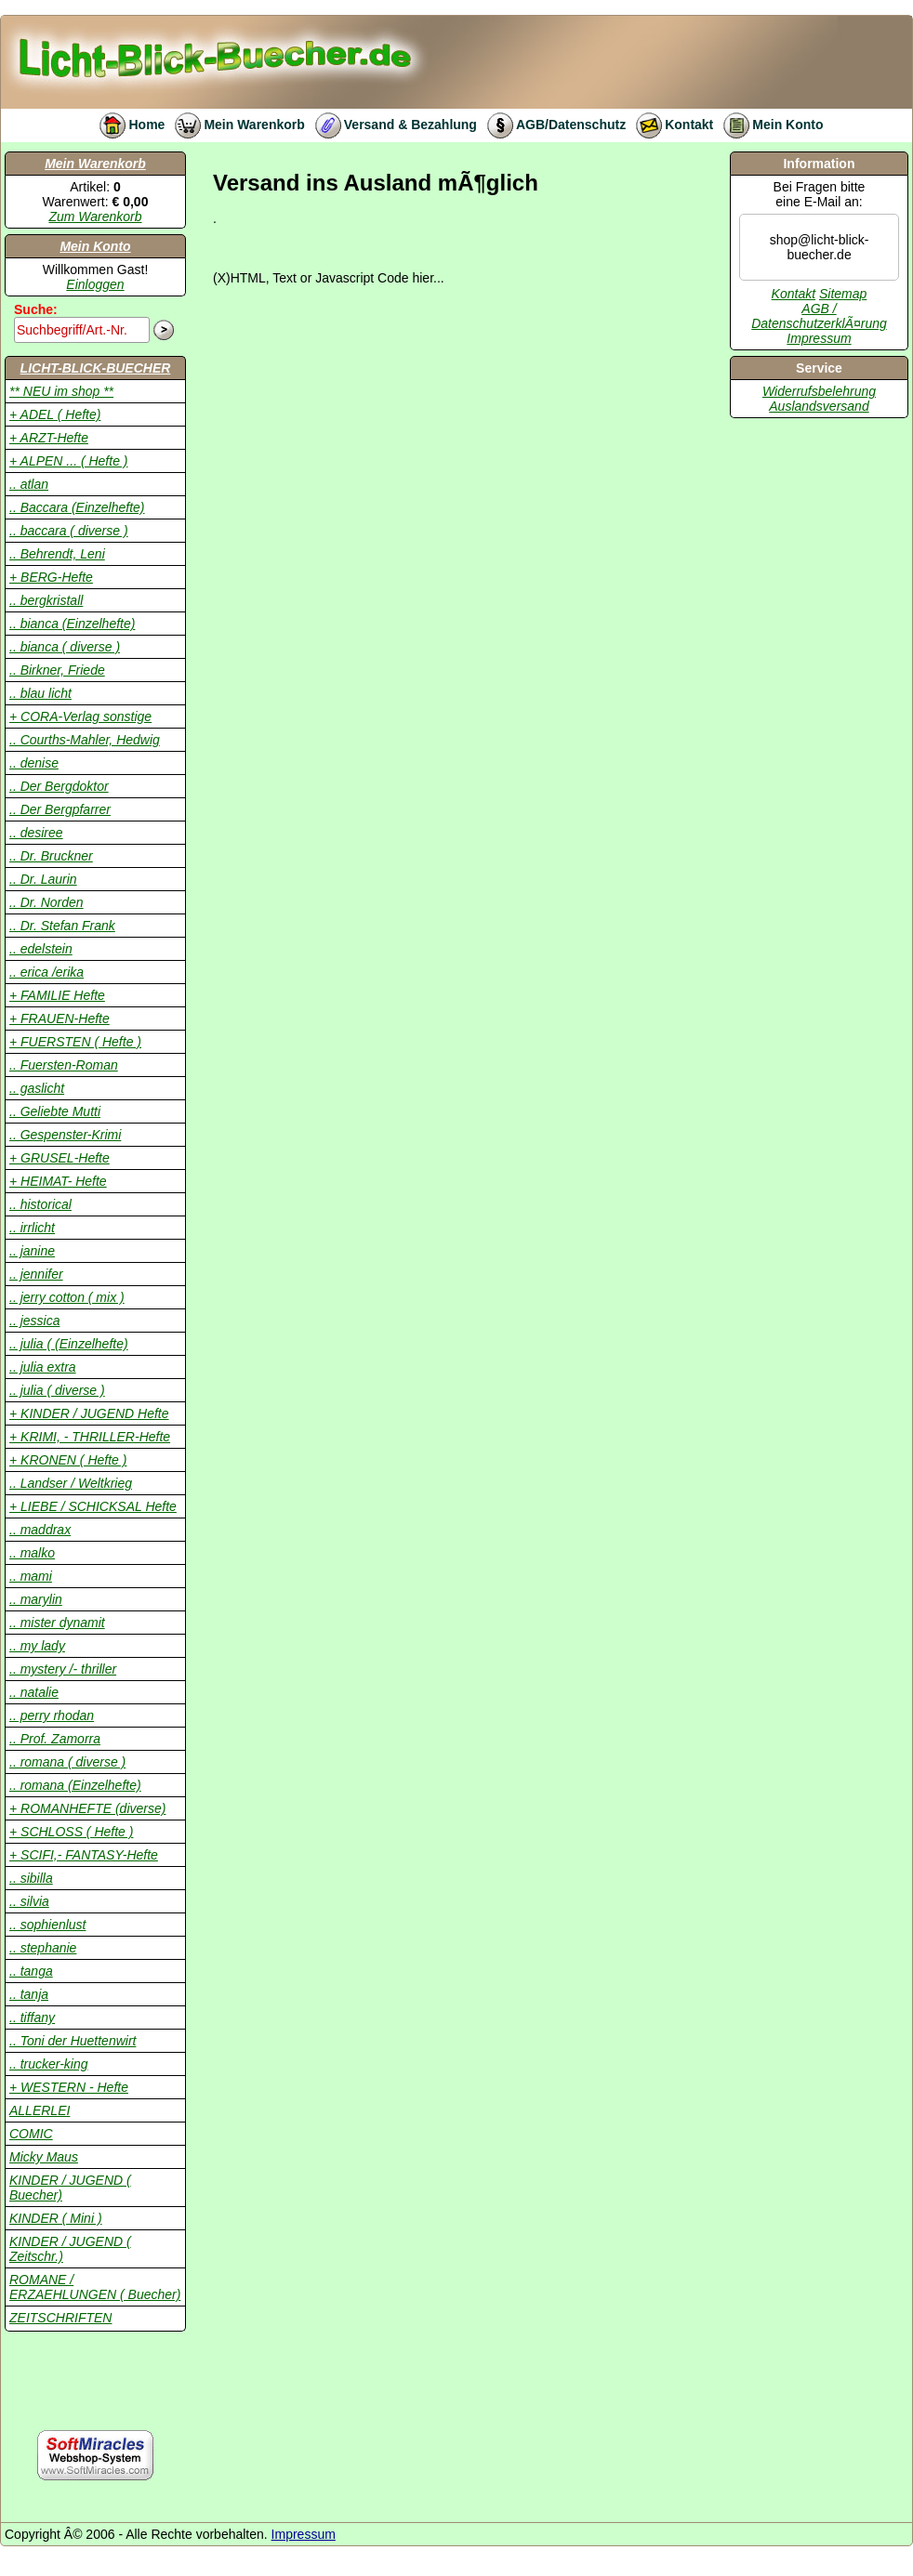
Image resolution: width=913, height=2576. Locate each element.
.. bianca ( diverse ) (64, 646)
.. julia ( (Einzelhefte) (68, 1343)
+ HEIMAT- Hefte (58, 1181)
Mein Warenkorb (234, 124)
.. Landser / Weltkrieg (70, 1483)
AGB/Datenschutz (551, 124)
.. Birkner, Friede (57, 670)
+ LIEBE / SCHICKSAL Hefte (93, 1506)
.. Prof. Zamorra (54, 1738)
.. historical (40, 1204)
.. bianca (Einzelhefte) (72, 623)
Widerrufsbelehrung (819, 391)
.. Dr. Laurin (43, 879)
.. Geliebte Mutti (54, 1111)
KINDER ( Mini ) (55, 2218)
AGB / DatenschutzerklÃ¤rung (819, 316)
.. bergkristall (46, 600)
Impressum (819, 338)
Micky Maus (43, 2156)
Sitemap (843, 293)
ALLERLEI (39, 2110)
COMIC (31, 2133)
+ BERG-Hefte (51, 577)
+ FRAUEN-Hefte (59, 1018)
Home (127, 124)
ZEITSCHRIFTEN (60, 2317)
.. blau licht (40, 693)
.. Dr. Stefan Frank (62, 925)
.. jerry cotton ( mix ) (67, 1297)
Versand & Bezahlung (391, 124)
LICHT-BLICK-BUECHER (95, 368)
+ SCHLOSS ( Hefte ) (71, 1831)
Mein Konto (768, 124)
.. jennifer (36, 1274)
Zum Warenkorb (94, 216)
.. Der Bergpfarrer (60, 809)
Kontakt (669, 124)
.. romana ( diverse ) (67, 1762)
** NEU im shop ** (61, 391)
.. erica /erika (46, 972)
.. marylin (35, 1599)
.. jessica (34, 1320)
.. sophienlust (47, 1924)
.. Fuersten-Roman (63, 1065)
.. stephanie (42, 1947)
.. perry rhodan (51, 1715)
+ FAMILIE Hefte (57, 995)
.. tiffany (32, 2017)
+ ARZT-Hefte (48, 437)
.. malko (32, 1552)
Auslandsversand (818, 406)
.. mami (30, 1576)
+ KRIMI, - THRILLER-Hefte (89, 1436)
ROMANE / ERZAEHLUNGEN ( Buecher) (94, 2287)
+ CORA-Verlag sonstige (80, 716)
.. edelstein (41, 948)
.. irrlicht (32, 1227)
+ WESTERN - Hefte (68, 2087)
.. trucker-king (48, 2064)
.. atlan (28, 484)
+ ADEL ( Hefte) (54, 414)
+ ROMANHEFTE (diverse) (87, 1808)
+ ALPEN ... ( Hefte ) (68, 460)
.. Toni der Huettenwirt (72, 2040)
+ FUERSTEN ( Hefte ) (75, 1041)
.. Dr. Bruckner (51, 855)
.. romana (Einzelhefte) (75, 1785)
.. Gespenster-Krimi (65, 1134)
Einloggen (95, 284)
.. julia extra (42, 1367)
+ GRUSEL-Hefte (59, 1157)
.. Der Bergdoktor (59, 786)
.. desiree (36, 832)
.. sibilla (31, 1878)
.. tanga (31, 1971)
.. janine (32, 1250)
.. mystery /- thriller (62, 1669)
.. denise (34, 763)
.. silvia (29, 1901)
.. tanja (28, 1994)
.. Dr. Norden (46, 902)
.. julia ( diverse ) (57, 1390)
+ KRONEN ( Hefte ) (67, 1459)
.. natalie (34, 1692)
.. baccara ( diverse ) (68, 530)
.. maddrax (40, 1529)
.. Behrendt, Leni (57, 553)
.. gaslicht (36, 1088)
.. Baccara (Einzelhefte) (77, 507)
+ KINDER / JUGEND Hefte (89, 1413)
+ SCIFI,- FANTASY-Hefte (83, 1854)
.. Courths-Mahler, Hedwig (84, 739)
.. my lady (37, 1645)
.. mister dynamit (57, 1622)
